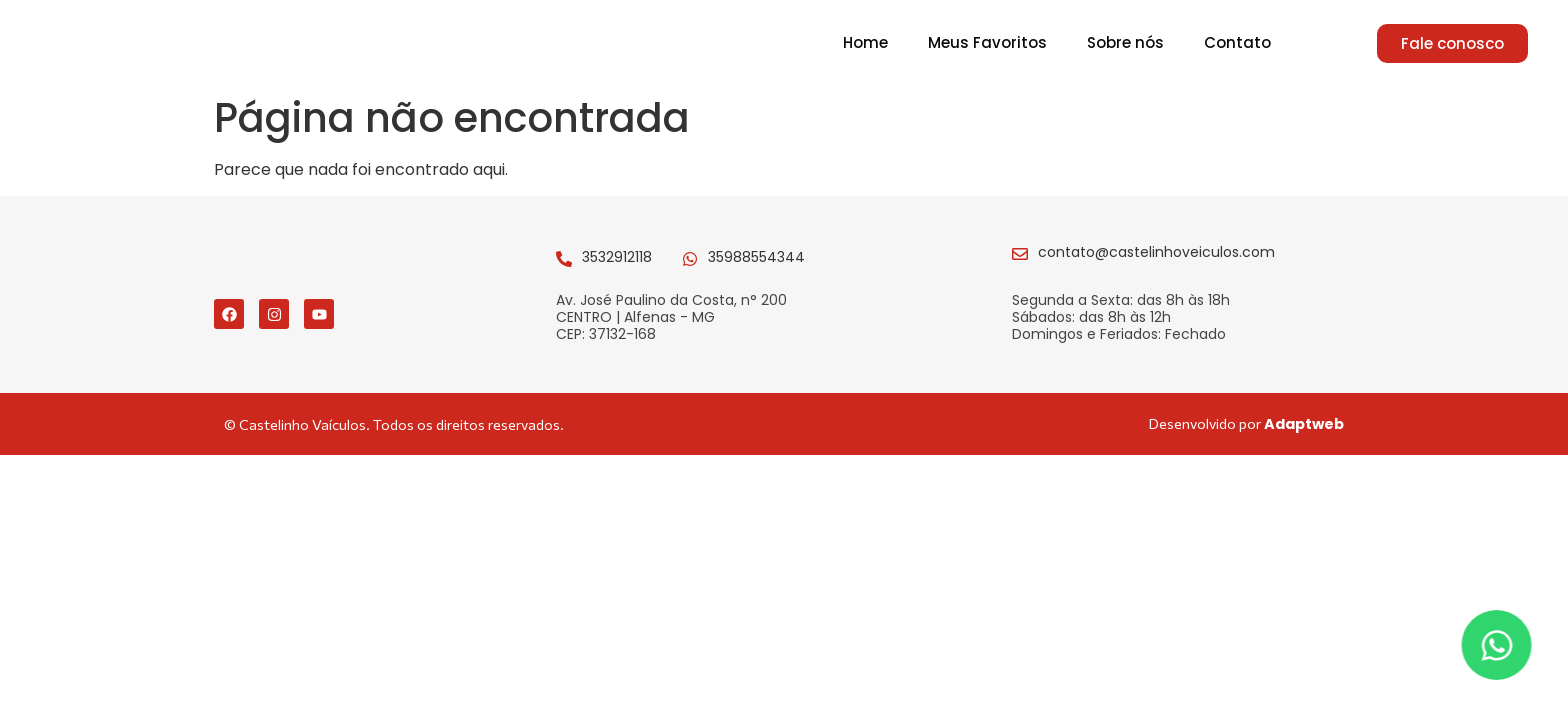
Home (865, 47)
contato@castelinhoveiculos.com (1156, 262)
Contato (1237, 47)
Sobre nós (1125, 47)
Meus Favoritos (987, 47)
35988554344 (756, 267)
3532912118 (617, 267)
